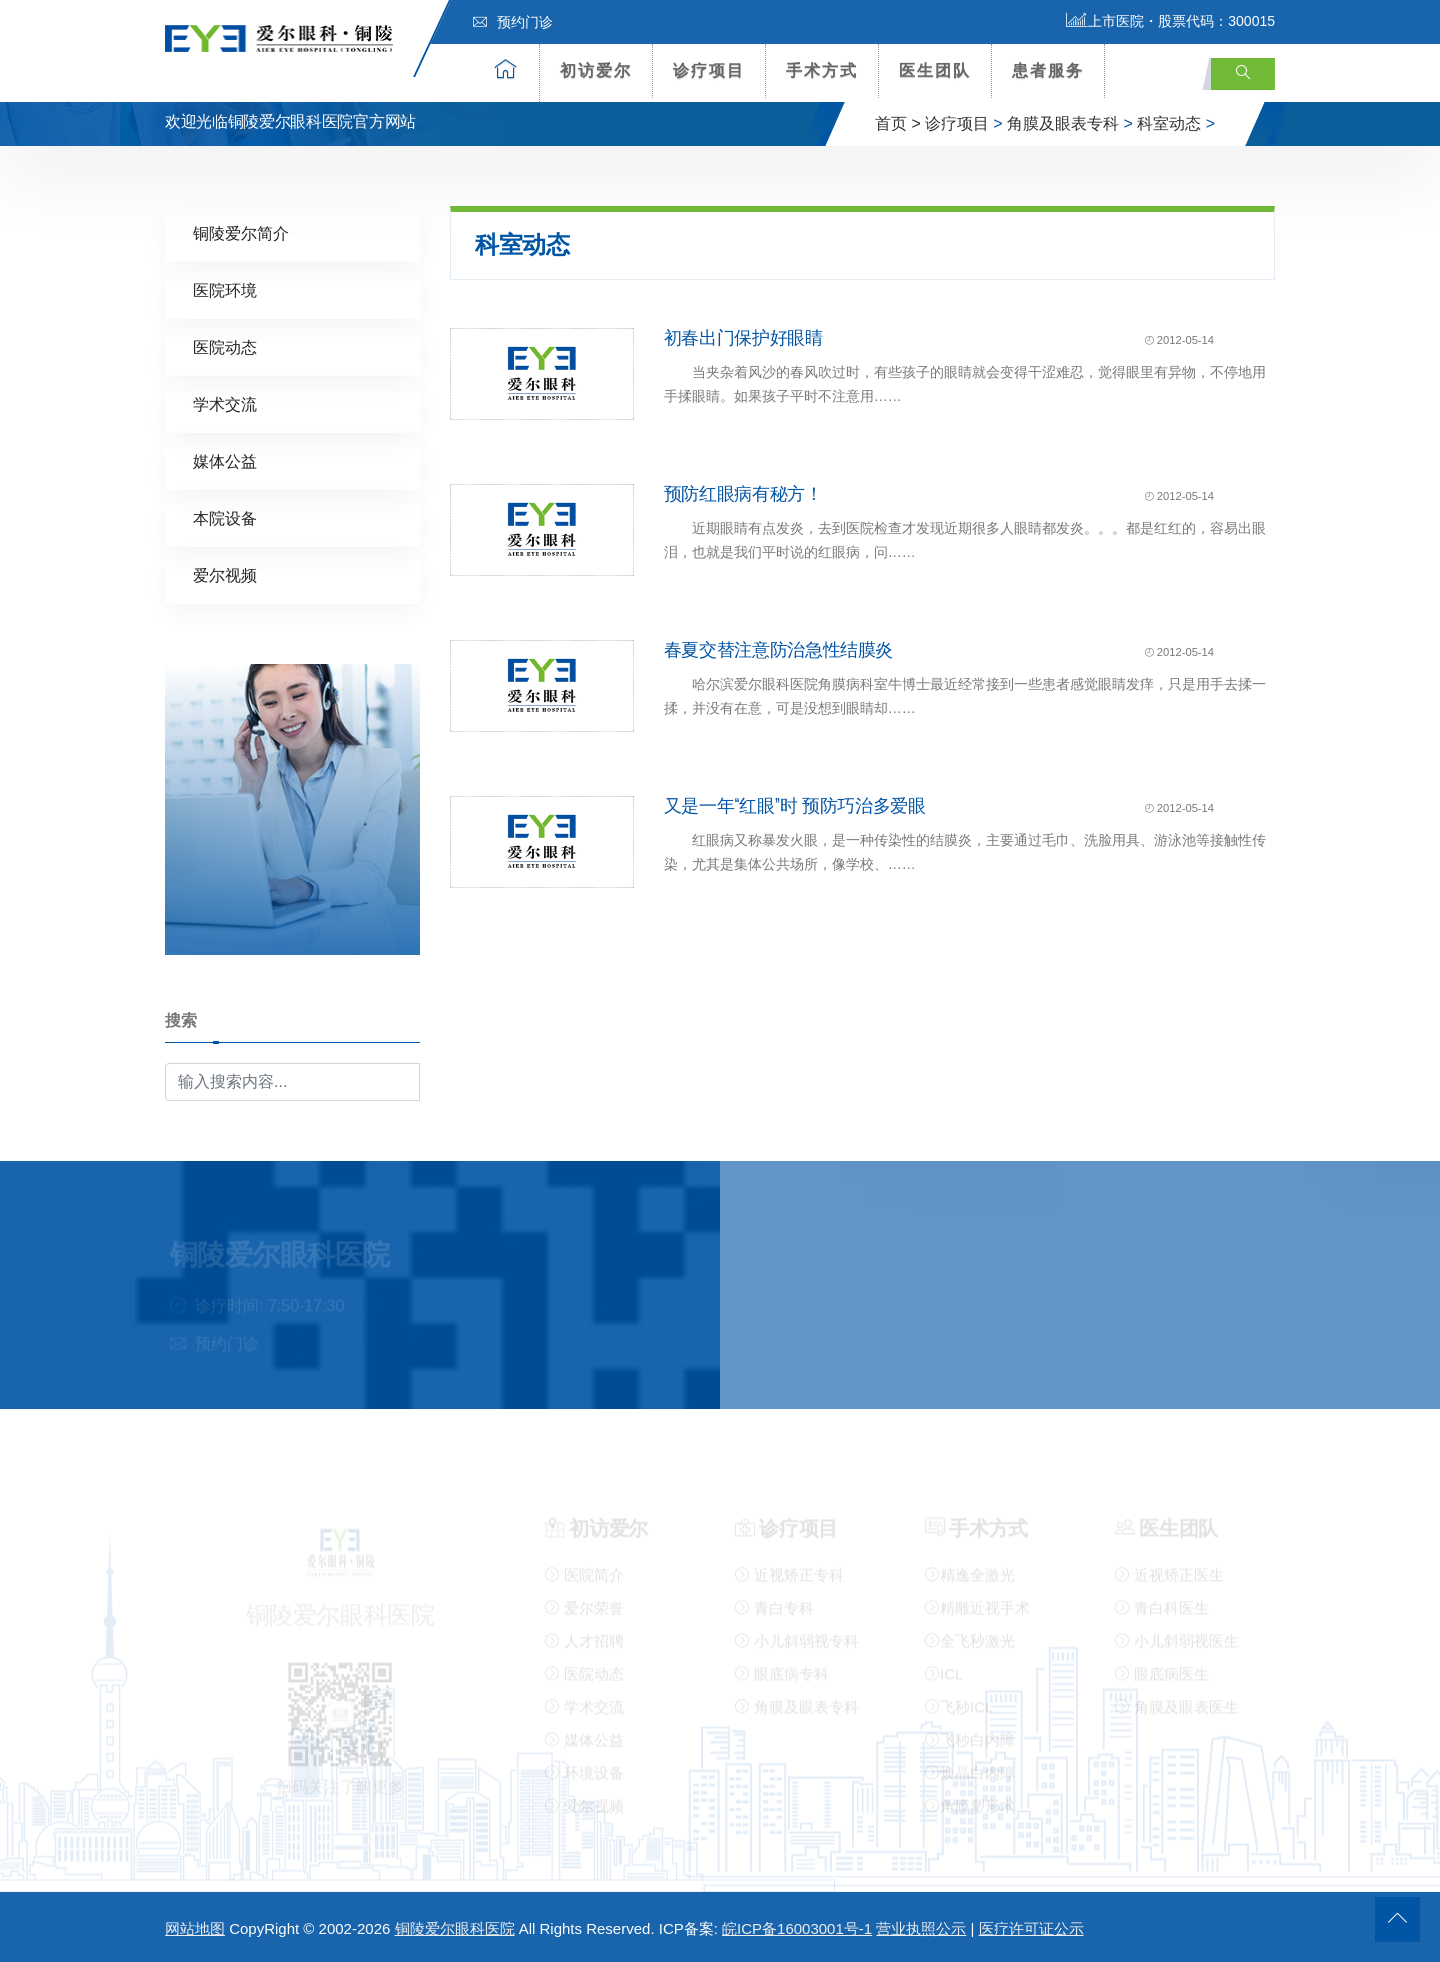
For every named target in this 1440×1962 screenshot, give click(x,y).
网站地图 (195, 1928)
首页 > (898, 123)
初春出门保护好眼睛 (743, 337)
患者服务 (1048, 70)
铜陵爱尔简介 (241, 232)
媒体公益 (225, 460)
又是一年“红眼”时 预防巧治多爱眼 (795, 805)
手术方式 (822, 70)
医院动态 (225, 346)
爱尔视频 (225, 574)
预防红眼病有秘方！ (743, 493)
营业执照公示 (921, 1928)
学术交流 (225, 403)
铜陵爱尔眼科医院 (455, 1928)
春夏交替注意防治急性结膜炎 (778, 649)
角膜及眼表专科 (1063, 123)
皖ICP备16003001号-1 (797, 1928)
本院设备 (225, 517)
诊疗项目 (709, 70)
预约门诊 (513, 22)
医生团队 (935, 70)
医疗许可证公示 (1031, 1928)
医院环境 (225, 289)
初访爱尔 (596, 70)
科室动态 (1169, 123)
